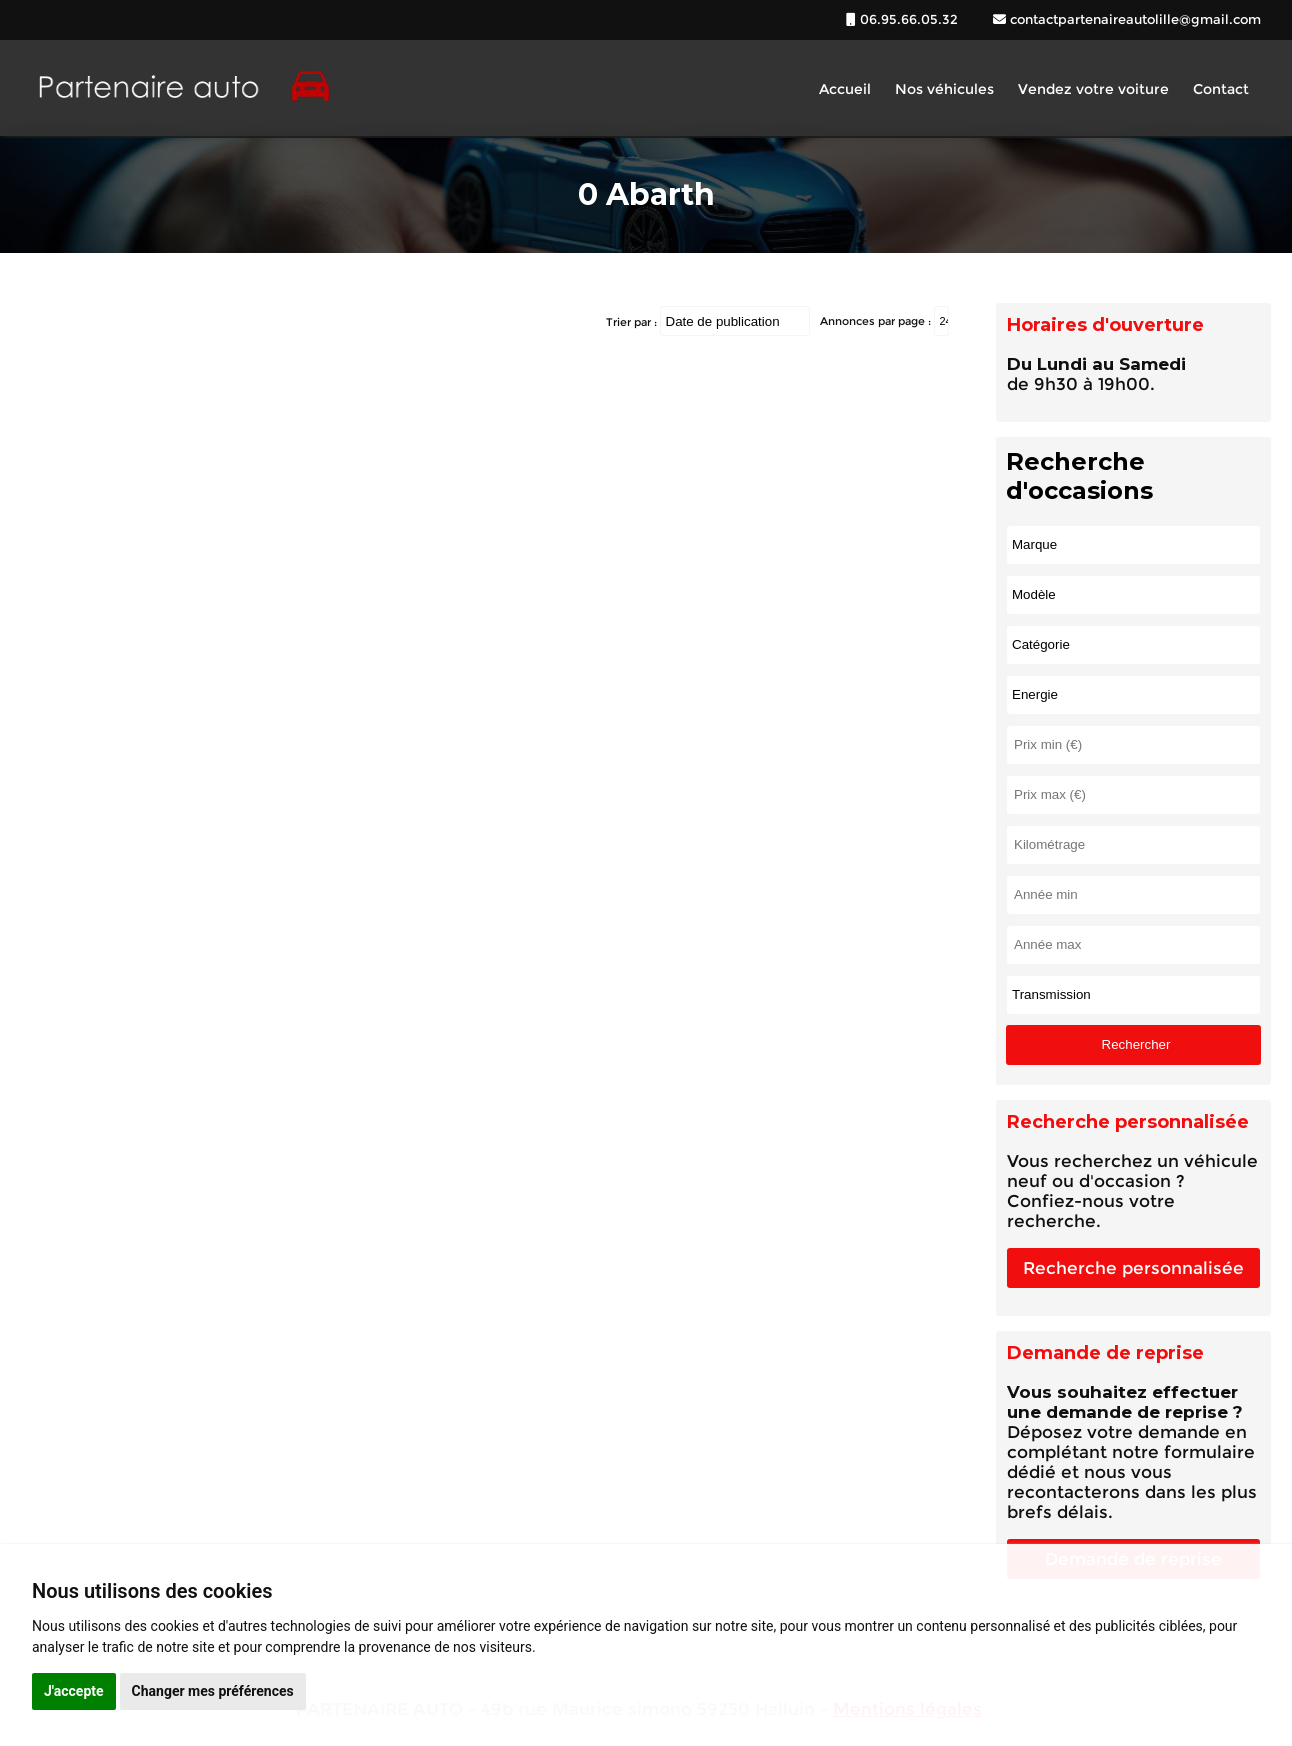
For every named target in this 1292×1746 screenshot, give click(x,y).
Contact (1221, 89)
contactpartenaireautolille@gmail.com (1133, 19)
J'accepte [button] (74, 1691)
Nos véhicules (944, 89)
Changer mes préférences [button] (213, 1691)
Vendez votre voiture (1093, 89)
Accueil (845, 89)
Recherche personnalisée (1133, 1268)
